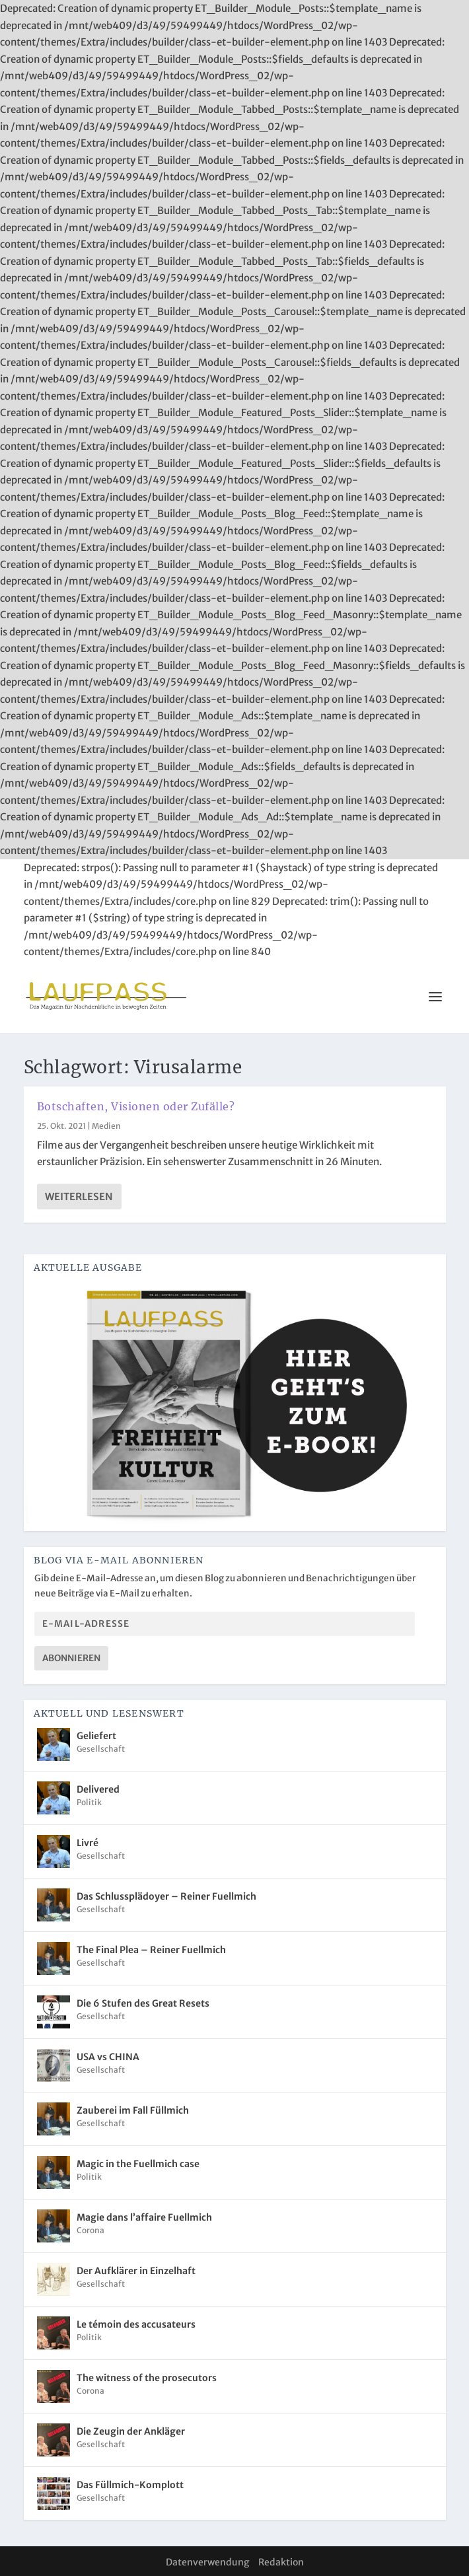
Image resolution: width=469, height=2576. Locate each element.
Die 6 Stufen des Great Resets (143, 2003)
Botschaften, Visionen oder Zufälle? (136, 1106)
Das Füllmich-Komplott (130, 2485)
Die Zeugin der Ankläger (131, 2431)
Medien (106, 1126)
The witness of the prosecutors (147, 2378)
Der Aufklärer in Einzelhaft (136, 2271)
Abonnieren (71, 1658)
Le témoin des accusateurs (136, 2324)
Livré (87, 1843)
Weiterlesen (79, 1196)
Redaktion (281, 2562)
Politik (89, 1802)
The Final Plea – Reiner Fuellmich (151, 1950)
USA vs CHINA (108, 2057)
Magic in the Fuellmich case (138, 2164)
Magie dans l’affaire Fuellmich (144, 2217)
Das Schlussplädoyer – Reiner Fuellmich (166, 1896)
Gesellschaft (101, 1749)
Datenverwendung (207, 2562)
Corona (90, 2230)
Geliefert (96, 1736)
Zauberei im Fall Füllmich (133, 2110)
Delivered (98, 1789)
